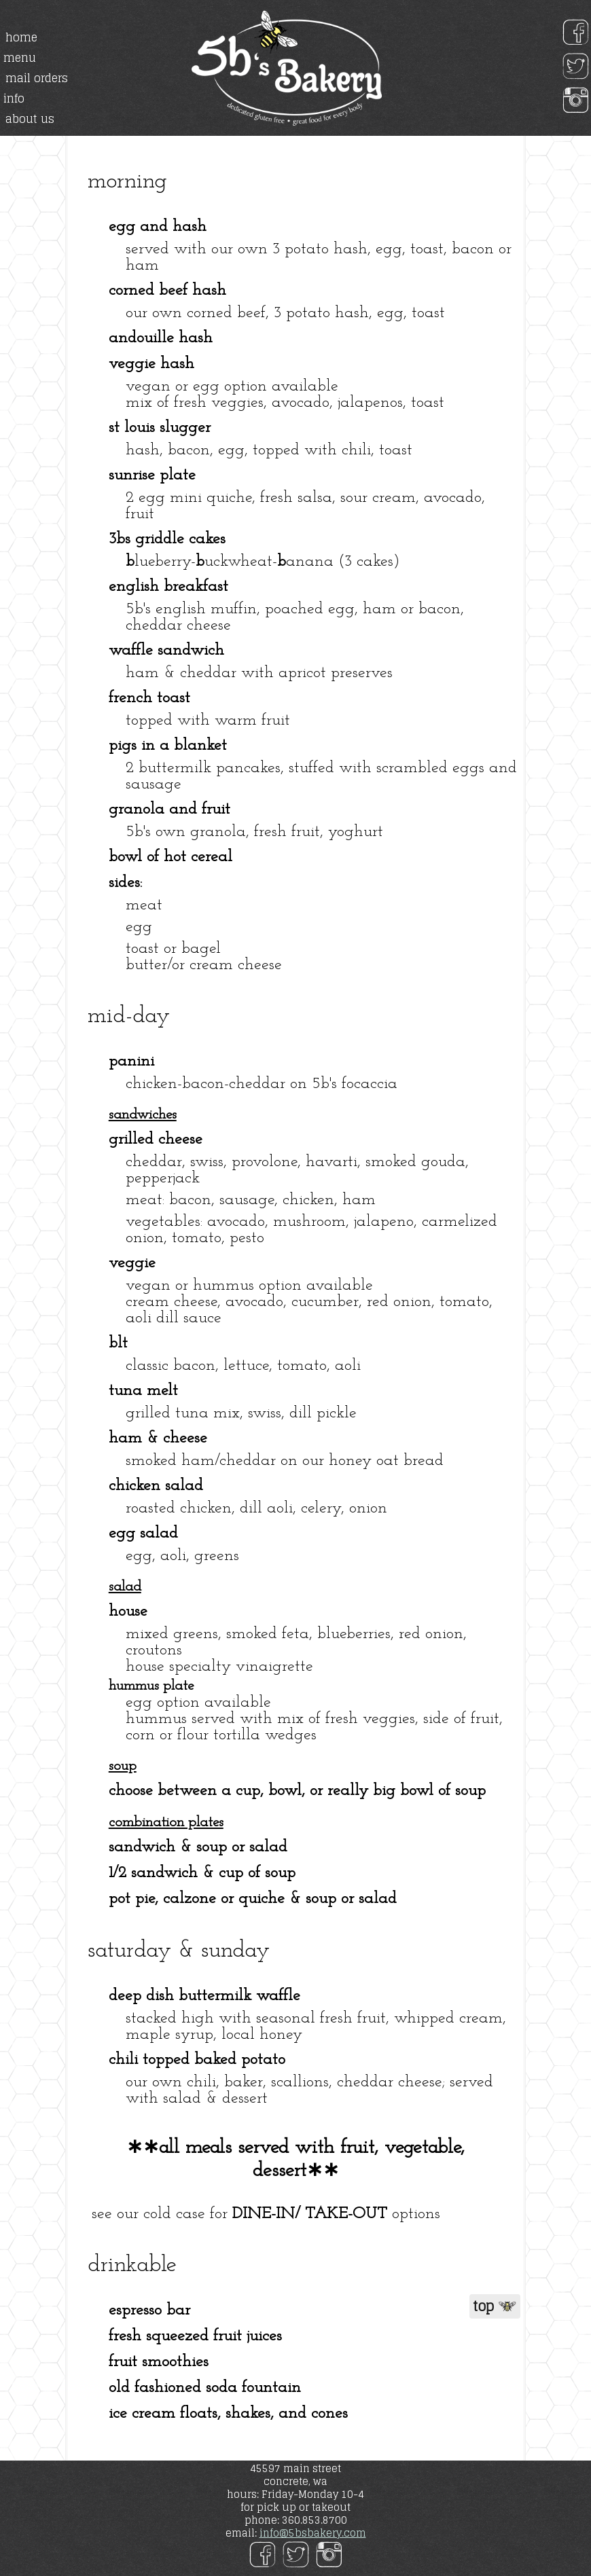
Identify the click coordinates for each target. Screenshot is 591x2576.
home (21, 37)
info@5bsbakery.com (312, 2533)
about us (29, 118)
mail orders (36, 78)
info (13, 98)
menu (19, 57)
